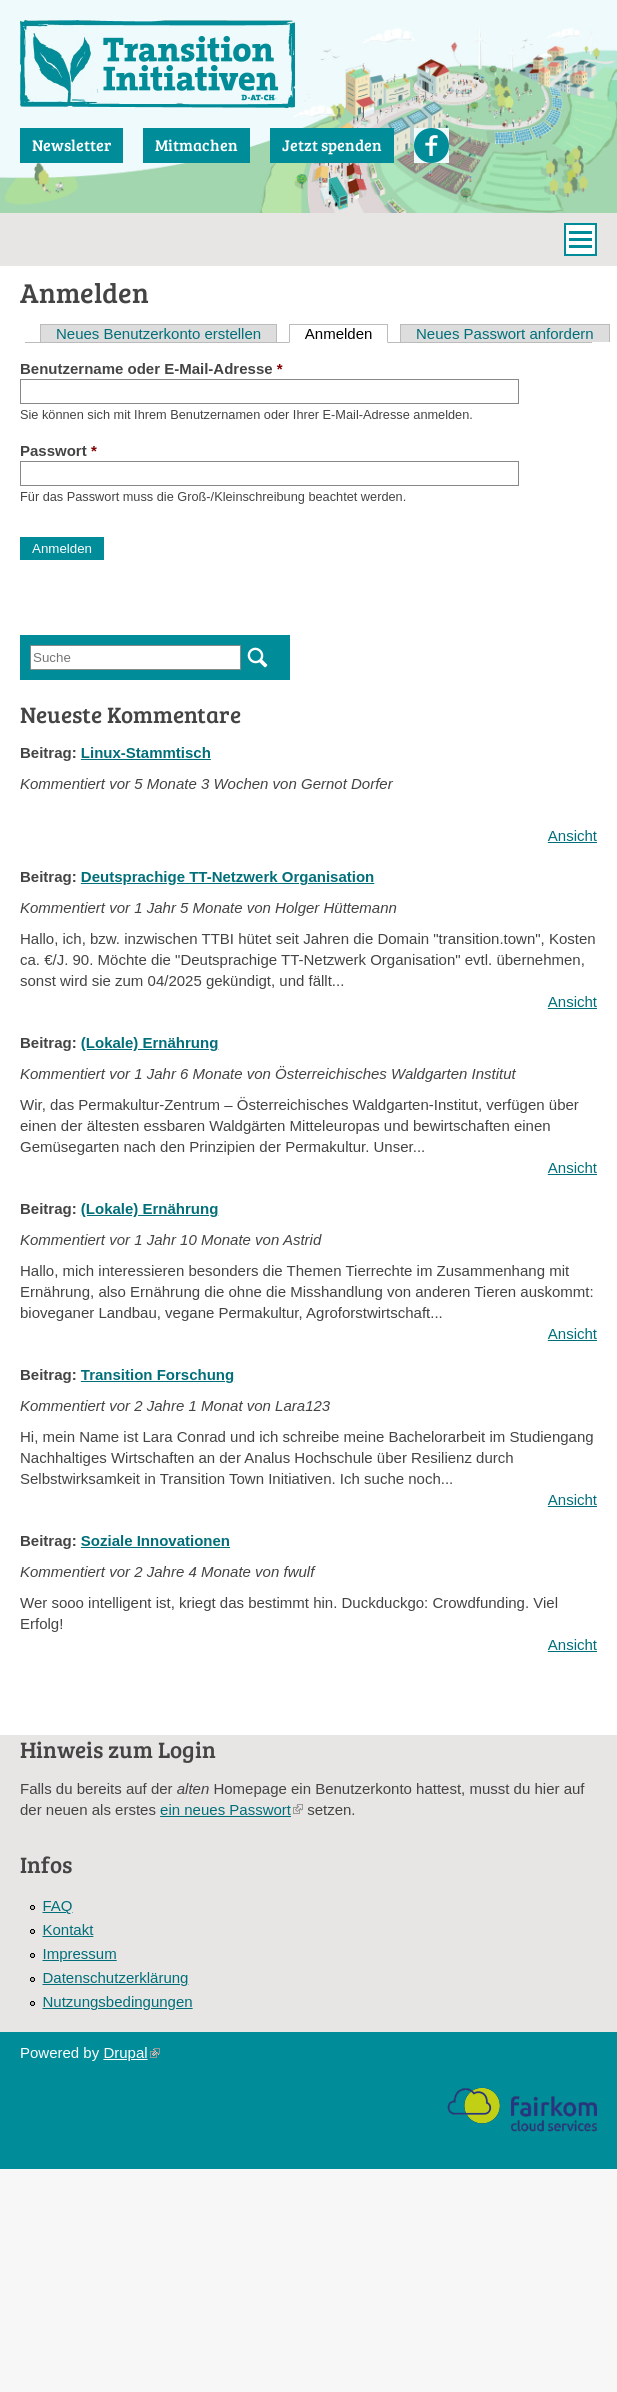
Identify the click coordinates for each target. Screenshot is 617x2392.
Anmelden (347, 333)
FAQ (58, 1905)
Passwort (58, 450)
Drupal (131, 2052)
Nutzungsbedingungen (118, 2001)
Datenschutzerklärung (116, 1977)
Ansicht (572, 835)
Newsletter (71, 144)
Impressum (80, 1953)
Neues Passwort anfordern (505, 333)
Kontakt (68, 1929)
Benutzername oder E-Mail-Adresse (151, 368)
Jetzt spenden (332, 144)
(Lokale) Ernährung (150, 1042)
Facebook (431, 145)
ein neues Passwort (231, 1809)
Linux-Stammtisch (146, 752)
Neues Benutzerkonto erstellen (158, 333)
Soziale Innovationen (155, 1540)
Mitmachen (196, 144)
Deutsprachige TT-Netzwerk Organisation (227, 876)
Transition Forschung (157, 1374)
